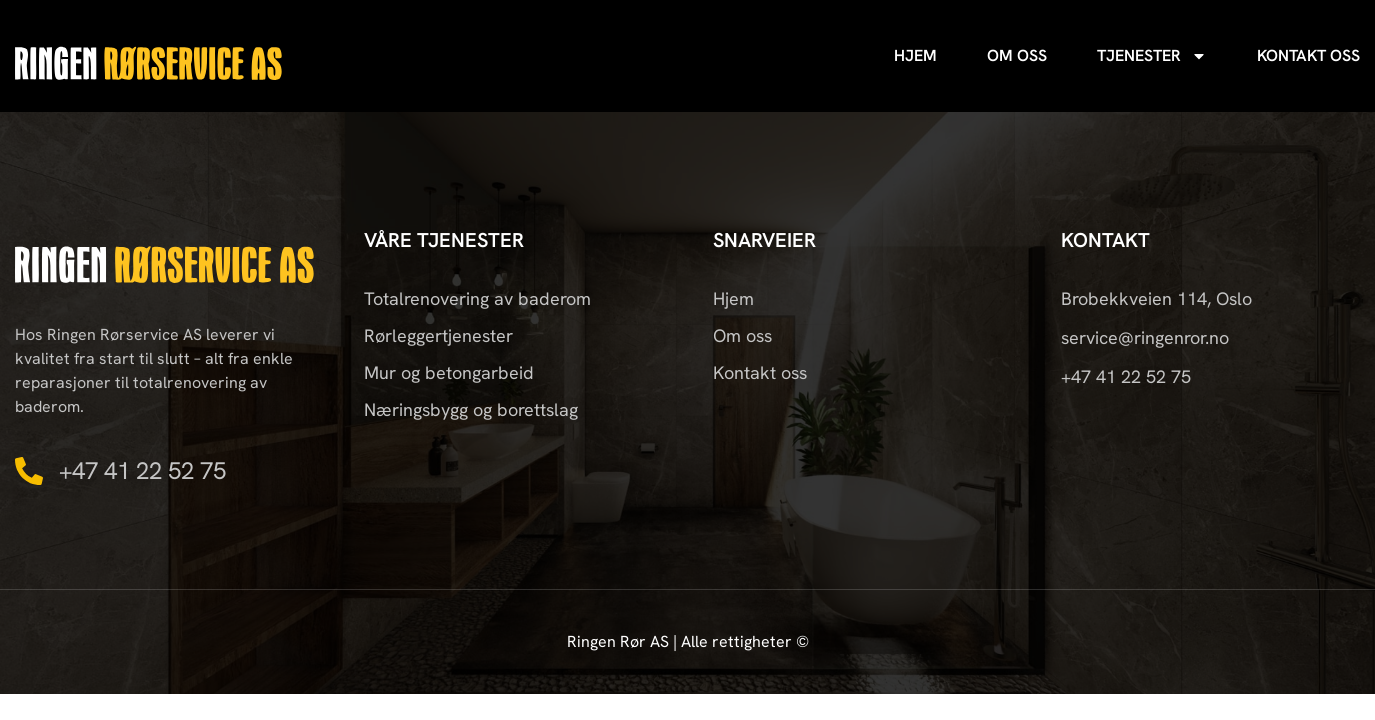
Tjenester (1152, 56)
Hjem (915, 55)
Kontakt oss (1308, 55)
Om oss (1017, 55)
